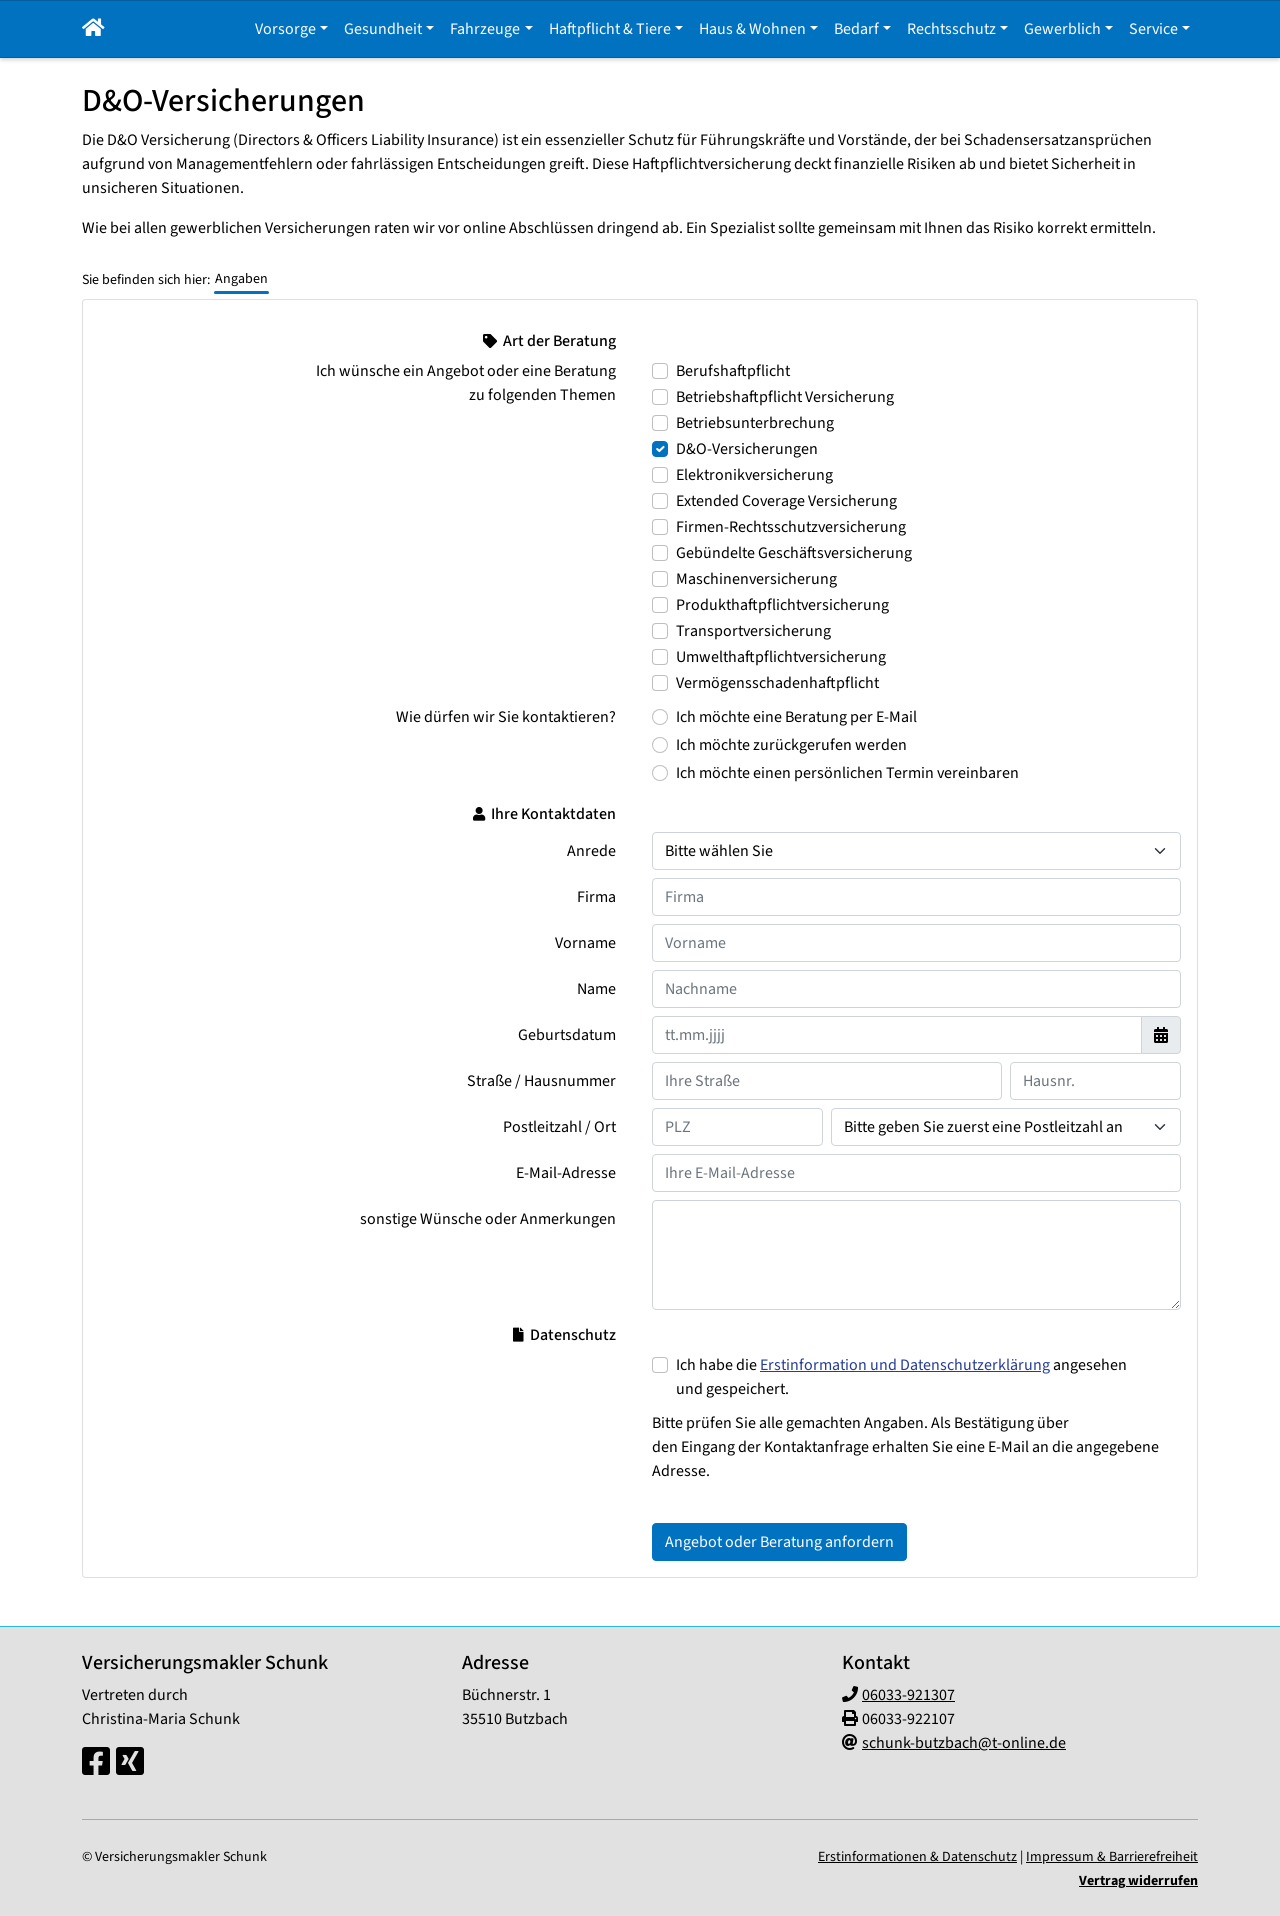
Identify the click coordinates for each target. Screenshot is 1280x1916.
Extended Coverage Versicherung (786, 501)
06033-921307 (908, 1695)
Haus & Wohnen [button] (752, 29)
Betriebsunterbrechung (755, 423)
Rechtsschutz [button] (951, 29)
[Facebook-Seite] (96, 1763)
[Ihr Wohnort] (1006, 1127)
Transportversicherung (753, 631)
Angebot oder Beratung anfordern (779, 1542)
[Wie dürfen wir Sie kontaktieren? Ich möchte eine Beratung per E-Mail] (660, 717)
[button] (93, 29)
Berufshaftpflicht (733, 371)
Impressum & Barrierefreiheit (1112, 1857)
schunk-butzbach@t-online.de (964, 1743)
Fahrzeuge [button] (485, 29)
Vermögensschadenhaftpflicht (777, 683)
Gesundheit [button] (383, 29)
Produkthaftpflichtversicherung (782, 605)
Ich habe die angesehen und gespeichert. (901, 1377)
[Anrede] (916, 851)
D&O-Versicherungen (747, 449)
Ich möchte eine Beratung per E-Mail (796, 717)
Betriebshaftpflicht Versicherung (785, 397)
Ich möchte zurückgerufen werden (791, 745)
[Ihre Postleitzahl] (737, 1127)
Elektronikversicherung (754, 475)
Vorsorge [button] (285, 29)
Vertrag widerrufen (1138, 1881)
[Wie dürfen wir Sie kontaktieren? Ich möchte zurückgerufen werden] (660, 745)
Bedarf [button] (856, 29)
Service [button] (1153, 29)
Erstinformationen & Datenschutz (917, 1857)
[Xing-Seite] (130, 1763)
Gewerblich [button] (1062, 29)
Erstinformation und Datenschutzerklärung (905, 1365)
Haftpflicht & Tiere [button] (610, 29)
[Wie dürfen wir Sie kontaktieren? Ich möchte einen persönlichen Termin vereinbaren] (660, 773)
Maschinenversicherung (756, 579)
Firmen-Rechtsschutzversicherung (791, 527)
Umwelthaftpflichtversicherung (781, 657)
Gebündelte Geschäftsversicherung (794, 553)
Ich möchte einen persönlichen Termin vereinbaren (847, 773)
